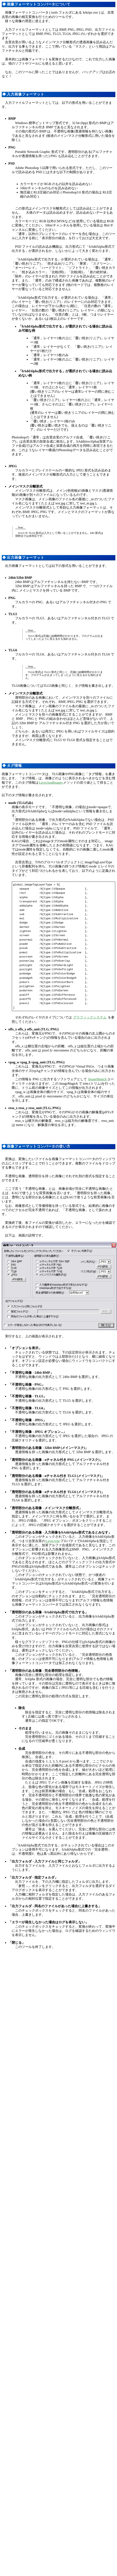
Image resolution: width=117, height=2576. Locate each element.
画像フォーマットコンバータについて (38, 4)
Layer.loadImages (51, 782)
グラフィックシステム (90, 1017)
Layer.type (53, 1541)
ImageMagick (97, 1079)
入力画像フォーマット (25, 94)
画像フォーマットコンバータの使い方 (38, 1146)
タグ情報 (14, 766)
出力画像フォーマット (25, 558)
